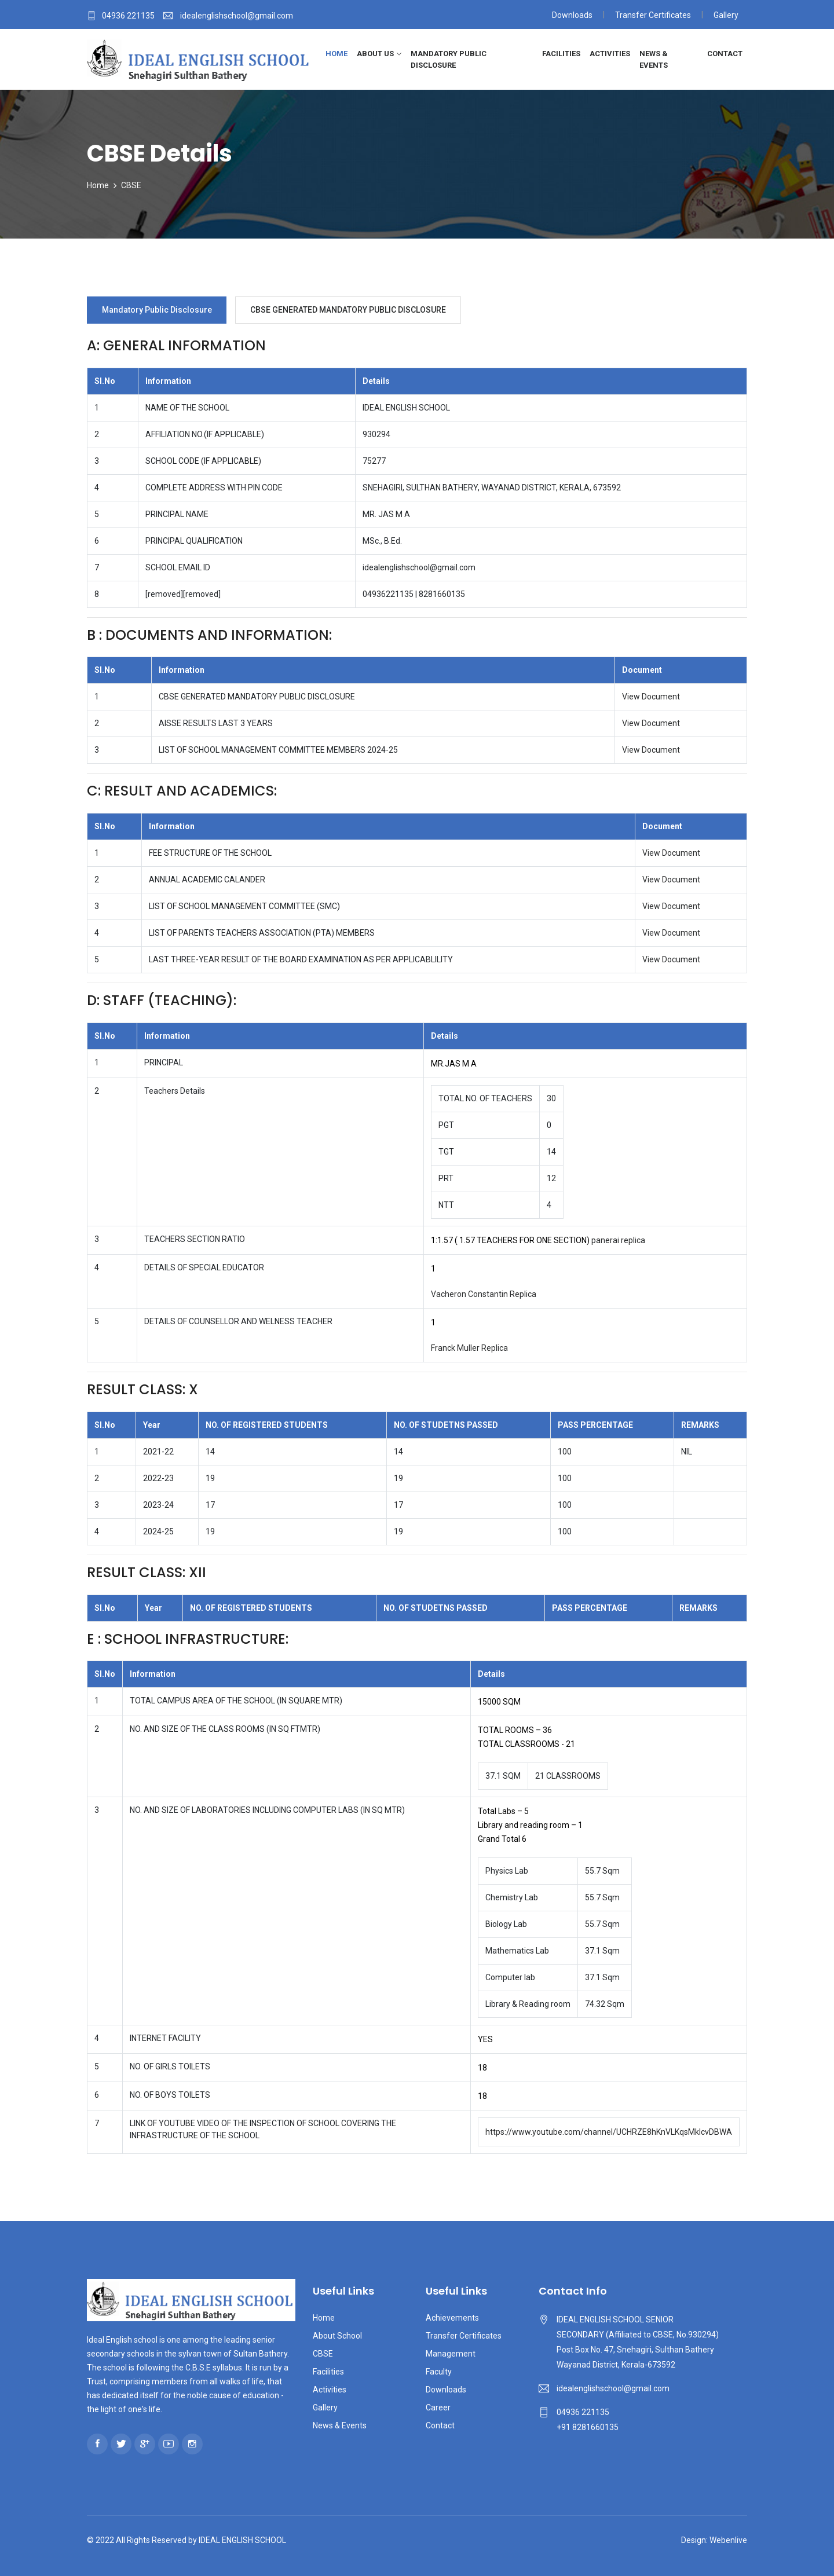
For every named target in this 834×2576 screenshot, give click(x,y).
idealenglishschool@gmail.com (613, 2388)
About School (337, 2335)
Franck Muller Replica (469, 1348)
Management (450, 2353)
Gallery (726, 15)
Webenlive (728, 2540)
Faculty (439, 2371)
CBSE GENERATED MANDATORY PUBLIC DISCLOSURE (349, 309)
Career (438, 2407)
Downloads (572, 15)
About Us (375, 53)
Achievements (452, 2317)
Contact (724, 53)
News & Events (653, 59)
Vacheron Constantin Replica (483, 1294)
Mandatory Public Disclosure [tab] (157, 309)
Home (336, 53)
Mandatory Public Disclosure (449, 59)
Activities (610, 53)
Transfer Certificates (653, 15)
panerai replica (618, 1240)
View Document (651, 696)
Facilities (561, 53)
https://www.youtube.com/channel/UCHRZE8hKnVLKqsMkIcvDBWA (608, 2132)
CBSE (131, 185)
